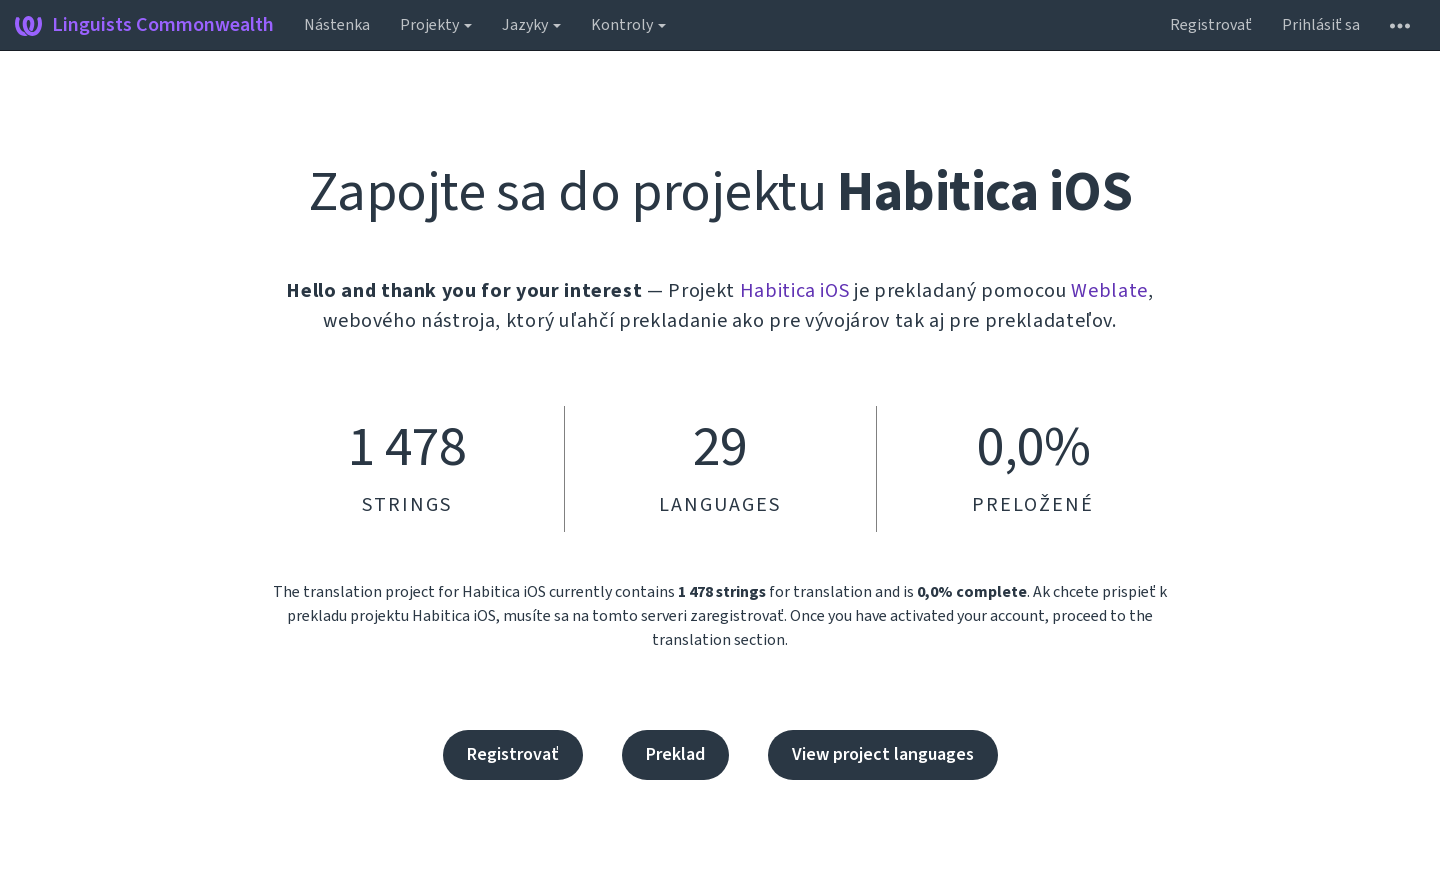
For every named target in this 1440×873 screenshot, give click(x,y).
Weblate (1109, 291)
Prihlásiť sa (1321, 25)
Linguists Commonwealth (144, 25)
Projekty (436, 25)
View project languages (883, 754)
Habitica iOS (795, 291)
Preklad (675, 754)
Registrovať (1211, 25)
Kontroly (628, 25)
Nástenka (337, 25)
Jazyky (531, 25)
